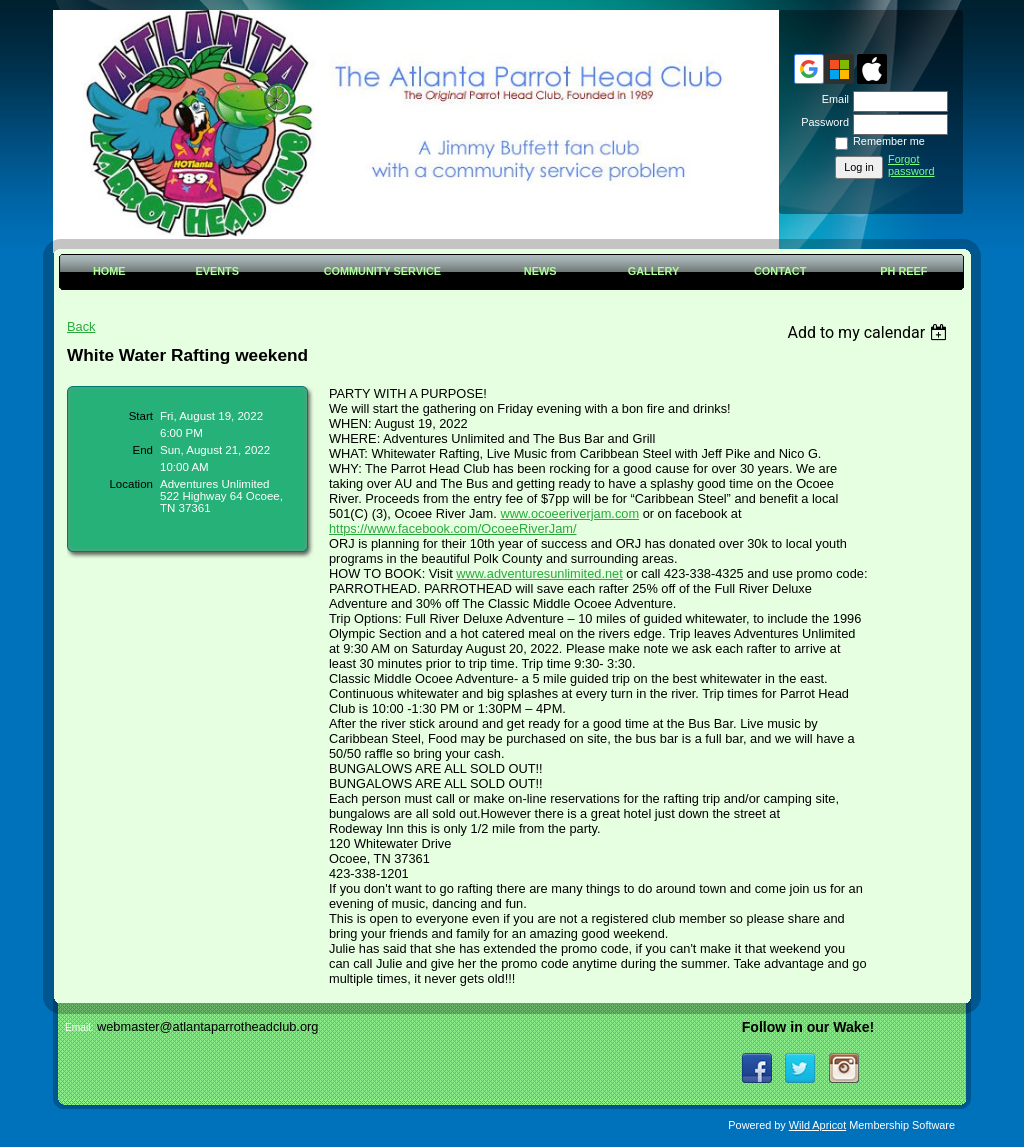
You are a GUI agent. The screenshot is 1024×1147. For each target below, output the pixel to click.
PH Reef (903, 271)
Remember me (889, 141)
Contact (780, 271)
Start (141, 416)
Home (109, 271)
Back (81, 326)
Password (821, 122)
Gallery (654, 271)
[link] (453, 528)
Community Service (382, 271)
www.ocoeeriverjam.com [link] (569, 513)
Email (832, 99)
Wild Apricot (817, 1125)
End (143, 450)
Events (217, 271)
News (540, 271)
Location (131, 484)
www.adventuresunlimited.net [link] (539, 573)
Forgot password (911, 165)
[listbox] (869, 332)
